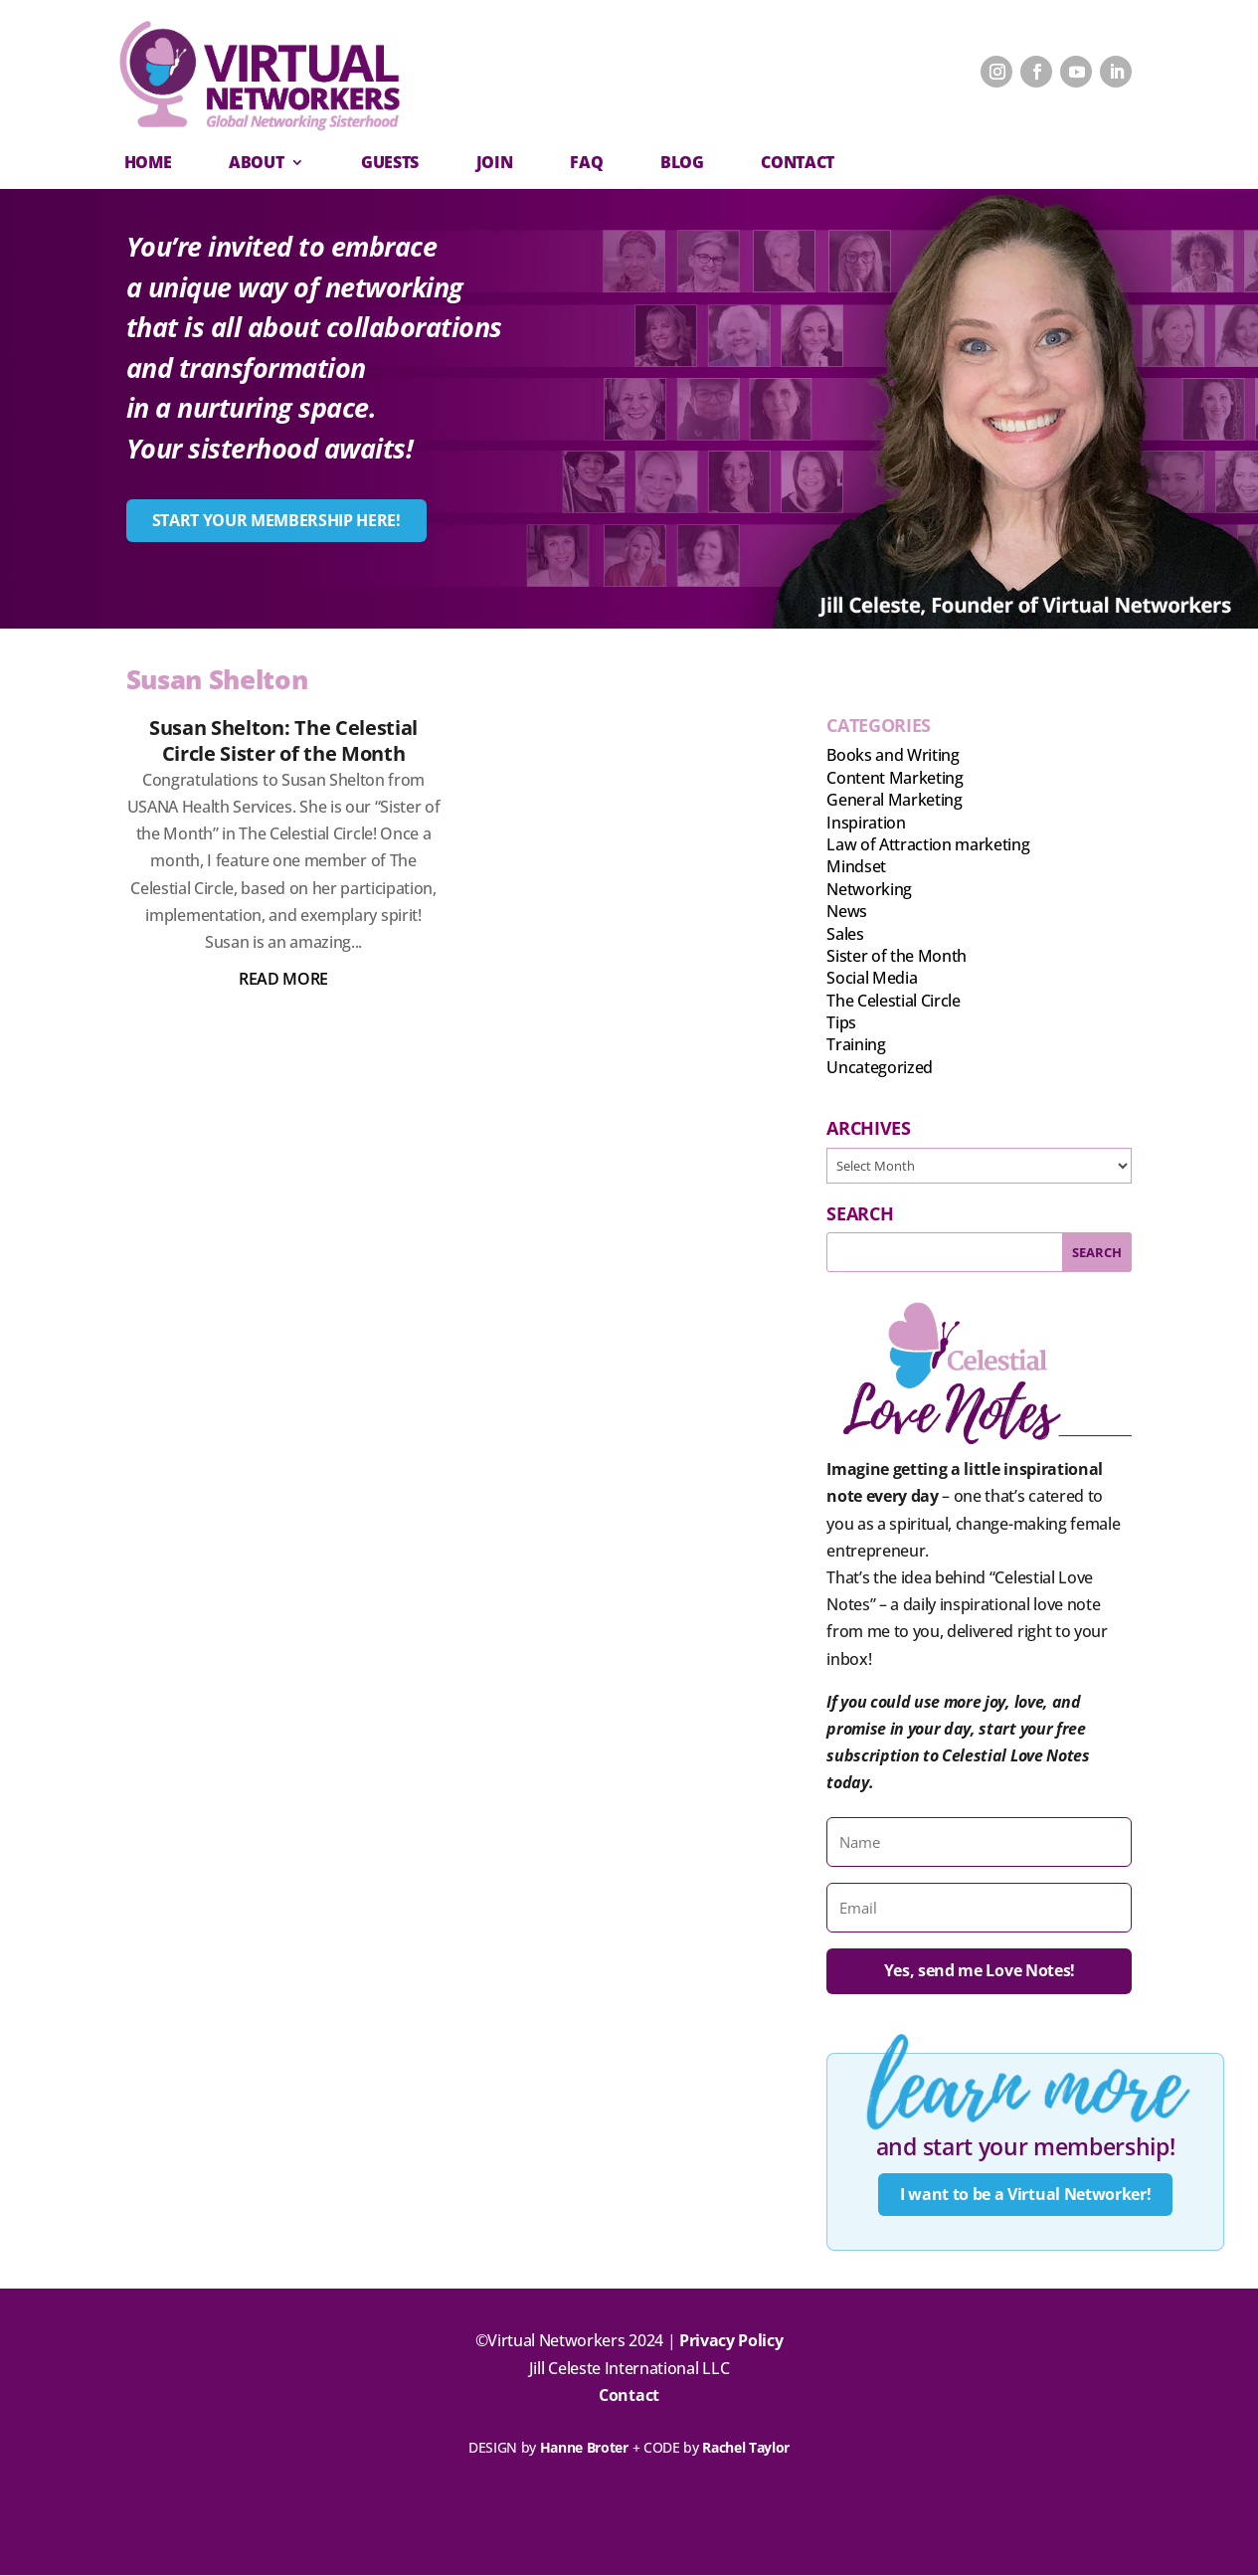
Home (148, 162)
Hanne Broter (584, 2448)
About (256, 162)
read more (283, 979)
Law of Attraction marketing (927, 844)
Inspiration (865, 822)
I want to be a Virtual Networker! (1025, 2194)
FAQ (586, 162)
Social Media (871, 978)
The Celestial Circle (893, 1001)
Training (855, 1044)
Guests (390, 162)
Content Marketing (895, 778)
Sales (844, 934)
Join (494, 162)
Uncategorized (879, 1067)
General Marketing (894, 800)
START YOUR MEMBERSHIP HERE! (276, 520)
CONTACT (797, 162)
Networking (869, 889)
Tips (841, 1022)
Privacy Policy (731, 2341)
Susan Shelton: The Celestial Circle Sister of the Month (283, 740)
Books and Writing (893, 755)
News (846, 911)
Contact (629, 2395)
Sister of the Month (896, 956)
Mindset (856, 866)
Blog (682, 162)
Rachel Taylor (746, 2448)
